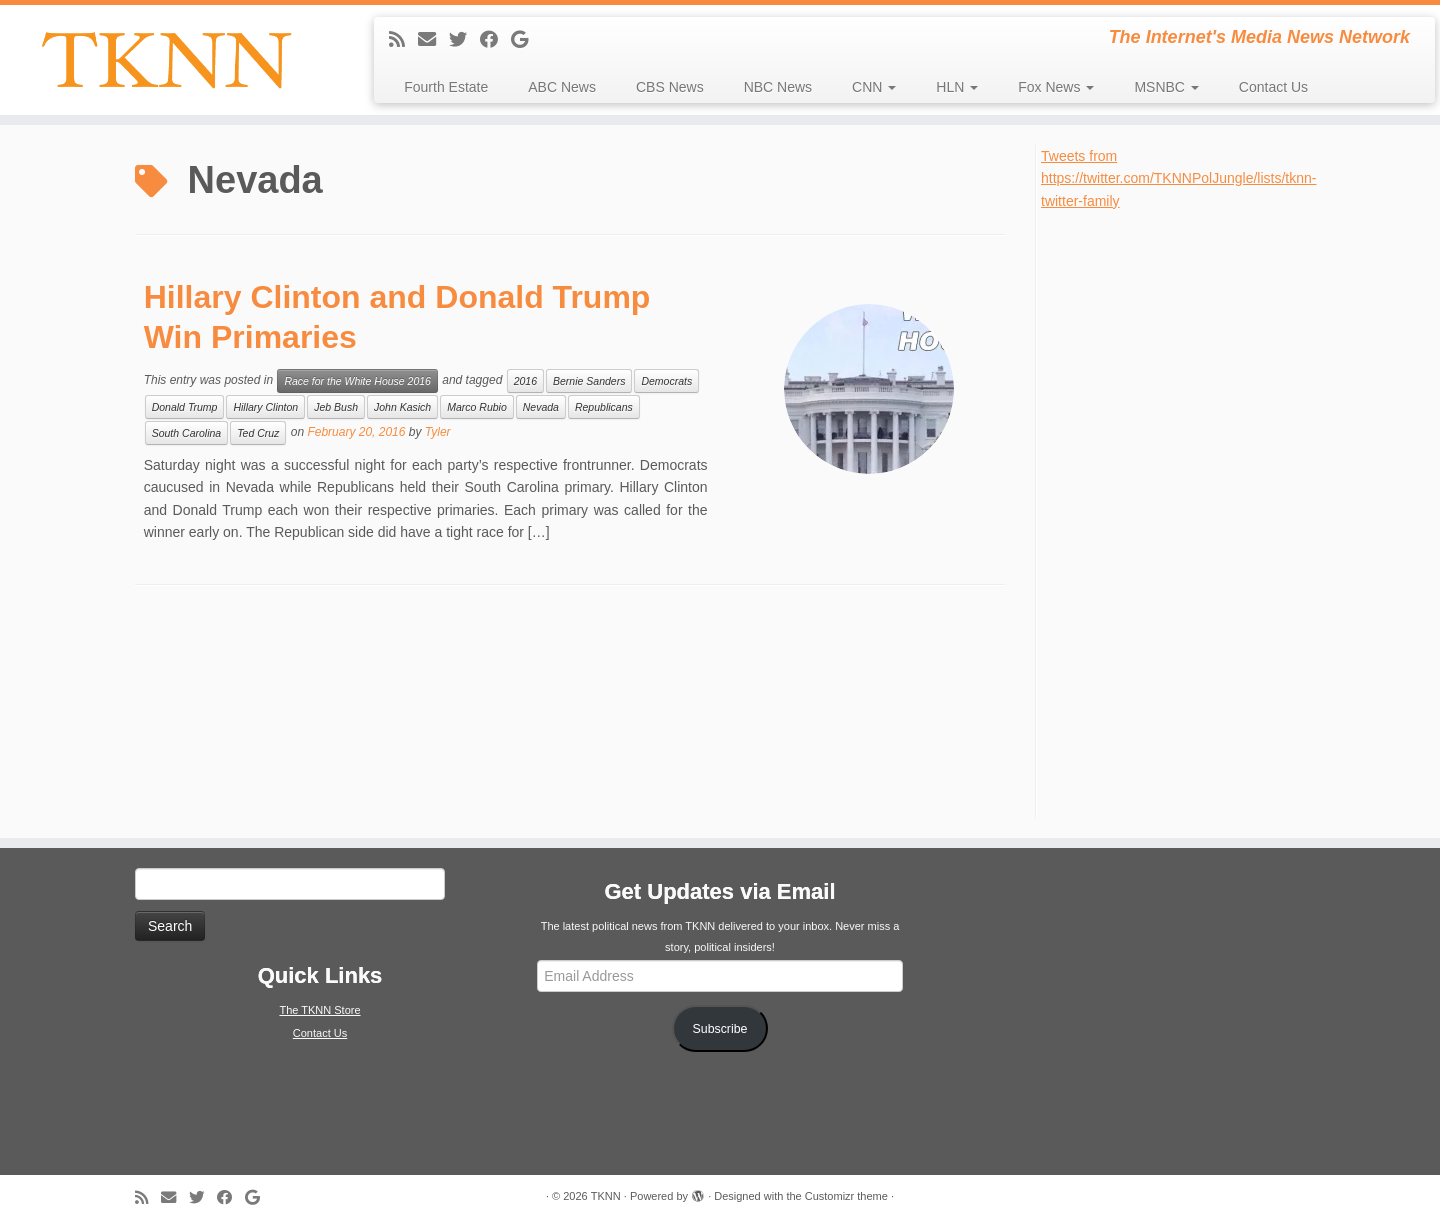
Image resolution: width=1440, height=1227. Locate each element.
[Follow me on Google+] (526, 40)
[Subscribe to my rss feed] (403, 40)
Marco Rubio (477, 407)
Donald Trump (185, 407)
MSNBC (1166, 87)
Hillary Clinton (265, 407)
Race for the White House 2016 (357, 381)
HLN (957, 87)
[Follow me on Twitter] (464, 40)
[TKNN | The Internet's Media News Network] (166, 60)
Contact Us (1273, 87)
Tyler (438, 432)
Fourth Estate (446, 87)
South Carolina (186, 433)
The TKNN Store (319, 1010)
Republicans (604, 407)
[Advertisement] (1191, 512)
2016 (525, 381)
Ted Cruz (258, 433)
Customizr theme (846, 1196)
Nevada (541, 407)
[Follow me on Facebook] (495, 40)
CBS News (670, 87)
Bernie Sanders (589, 381)
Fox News (1056, 87)
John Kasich (402, 407)
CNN (874, 87)
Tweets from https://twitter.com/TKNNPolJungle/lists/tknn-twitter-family (1178, 178)
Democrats (666, 381)
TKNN (606, 1196)
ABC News (562, 87)
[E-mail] (433, 40)
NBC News (778, 87)
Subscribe (720, 1029)
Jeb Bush (336, 407)
